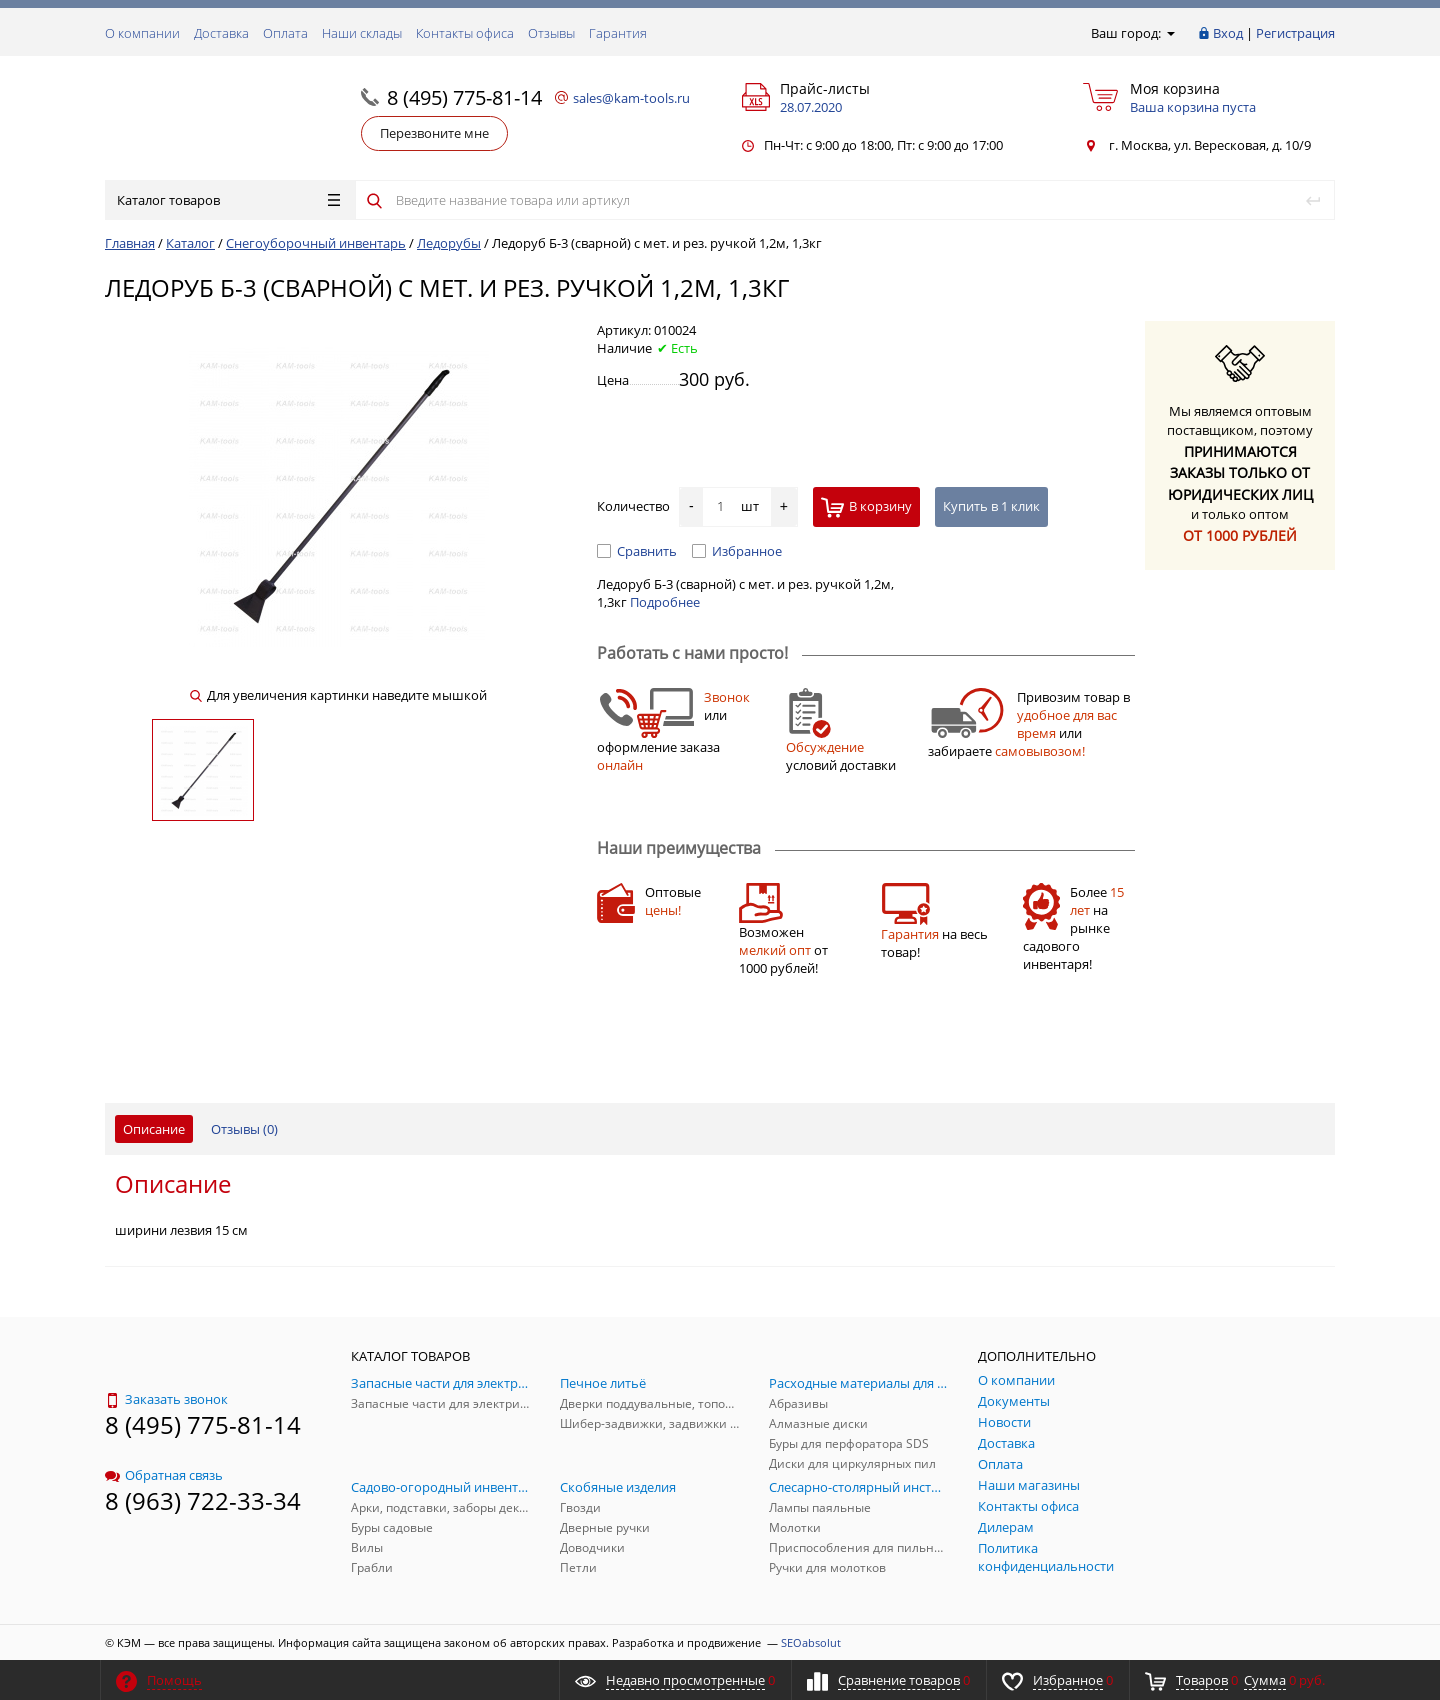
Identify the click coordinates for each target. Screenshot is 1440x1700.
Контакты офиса (465, 33)
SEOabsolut (811, 1642)
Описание (154, 1129)
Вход (1228, 33)
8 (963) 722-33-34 (203, 1500)
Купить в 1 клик (991, 506)
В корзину (866, 507)
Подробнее (665, 602)
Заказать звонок (166, 1399)
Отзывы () (244, 1129)
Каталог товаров (228, 200)
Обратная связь (164, 1475)
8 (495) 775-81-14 (464, 97)
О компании (142, 33)
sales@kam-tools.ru (631, 98)
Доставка (221, 33)
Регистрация (1295, 33)
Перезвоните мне (434, 133)
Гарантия (618, 33)
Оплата (285, 33)
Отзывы (551, 33)
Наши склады (362, 33)
